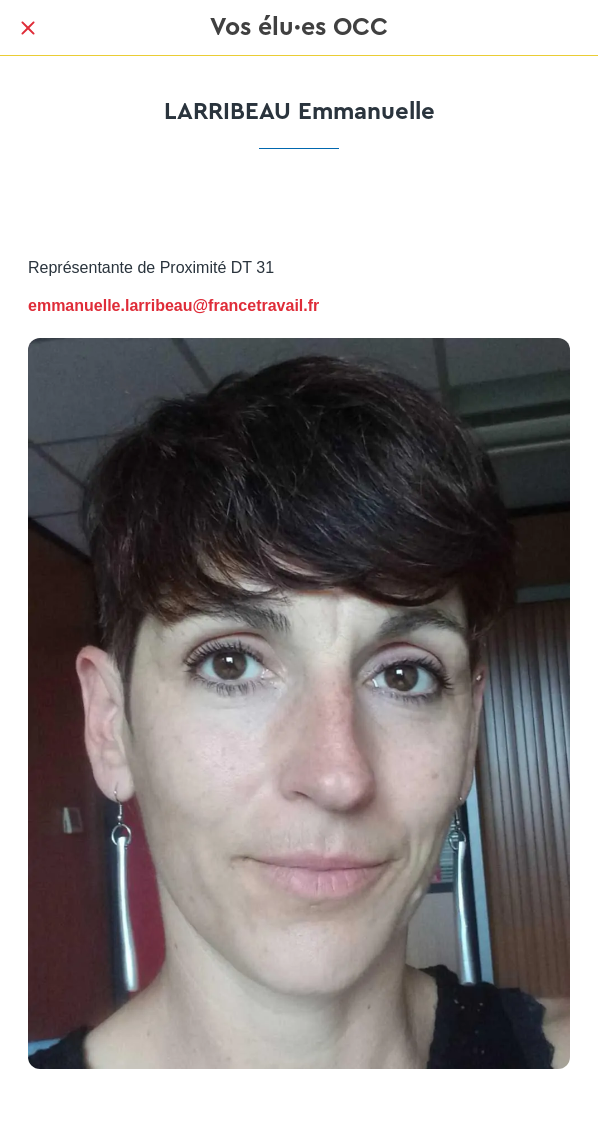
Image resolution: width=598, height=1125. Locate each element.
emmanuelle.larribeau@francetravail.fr (173, 305)
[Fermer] (28, 28)
